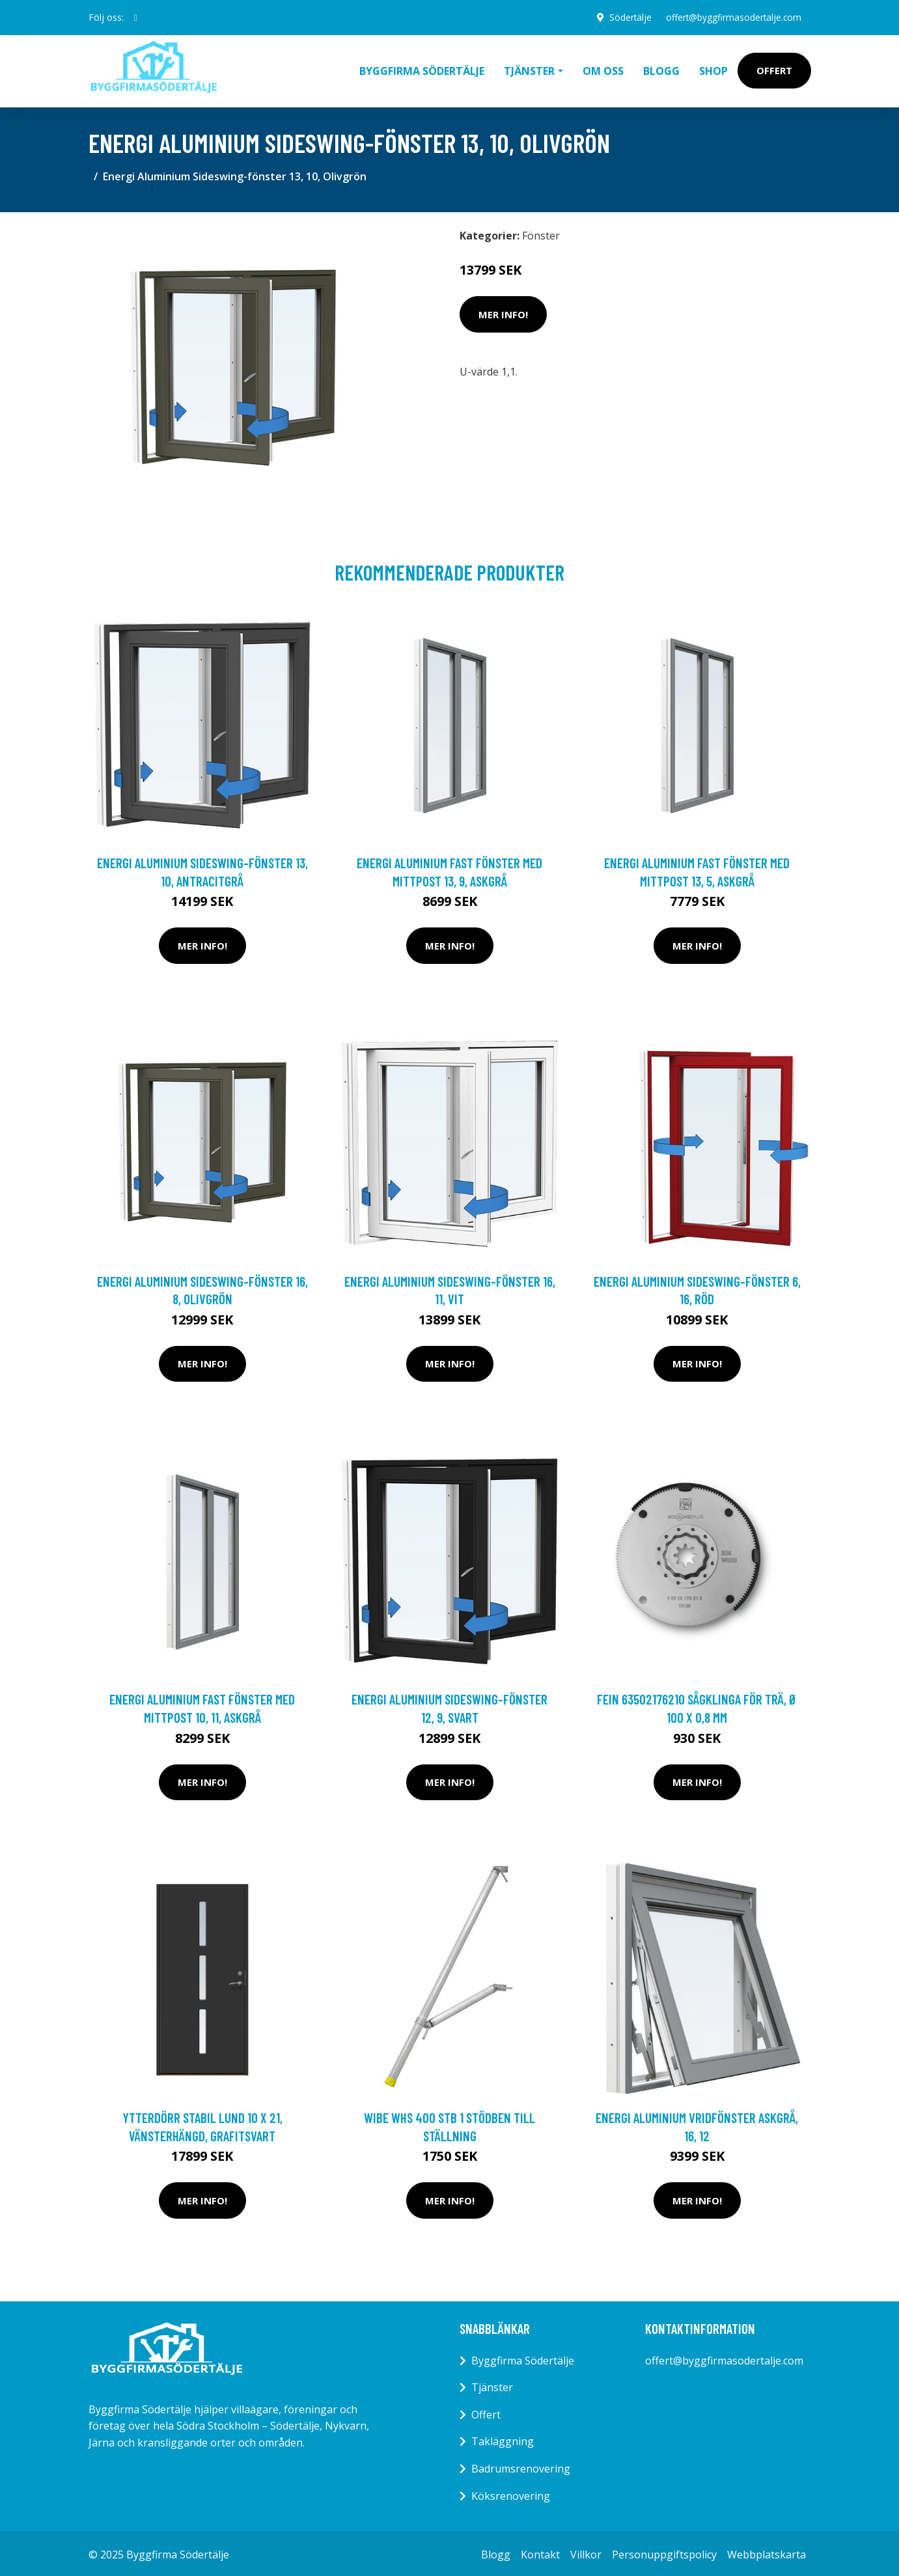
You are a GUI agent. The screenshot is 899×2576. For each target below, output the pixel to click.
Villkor (586, 2551)
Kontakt (540, 2551)
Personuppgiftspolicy (664, 2551)
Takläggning (502, 2438)
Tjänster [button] (529, 69)
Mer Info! (503, 311)
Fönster (541, 232)
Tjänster (492, 2384)
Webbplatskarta (766, 2551)
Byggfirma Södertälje (421, 69)
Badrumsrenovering (520, 2465)
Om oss (603, 69)
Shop (713, 69)
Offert (774, 68)
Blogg (661, 69)
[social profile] (136, 17)
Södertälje (626, 17)
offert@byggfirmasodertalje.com (732, 17)
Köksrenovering (510, 2493)
